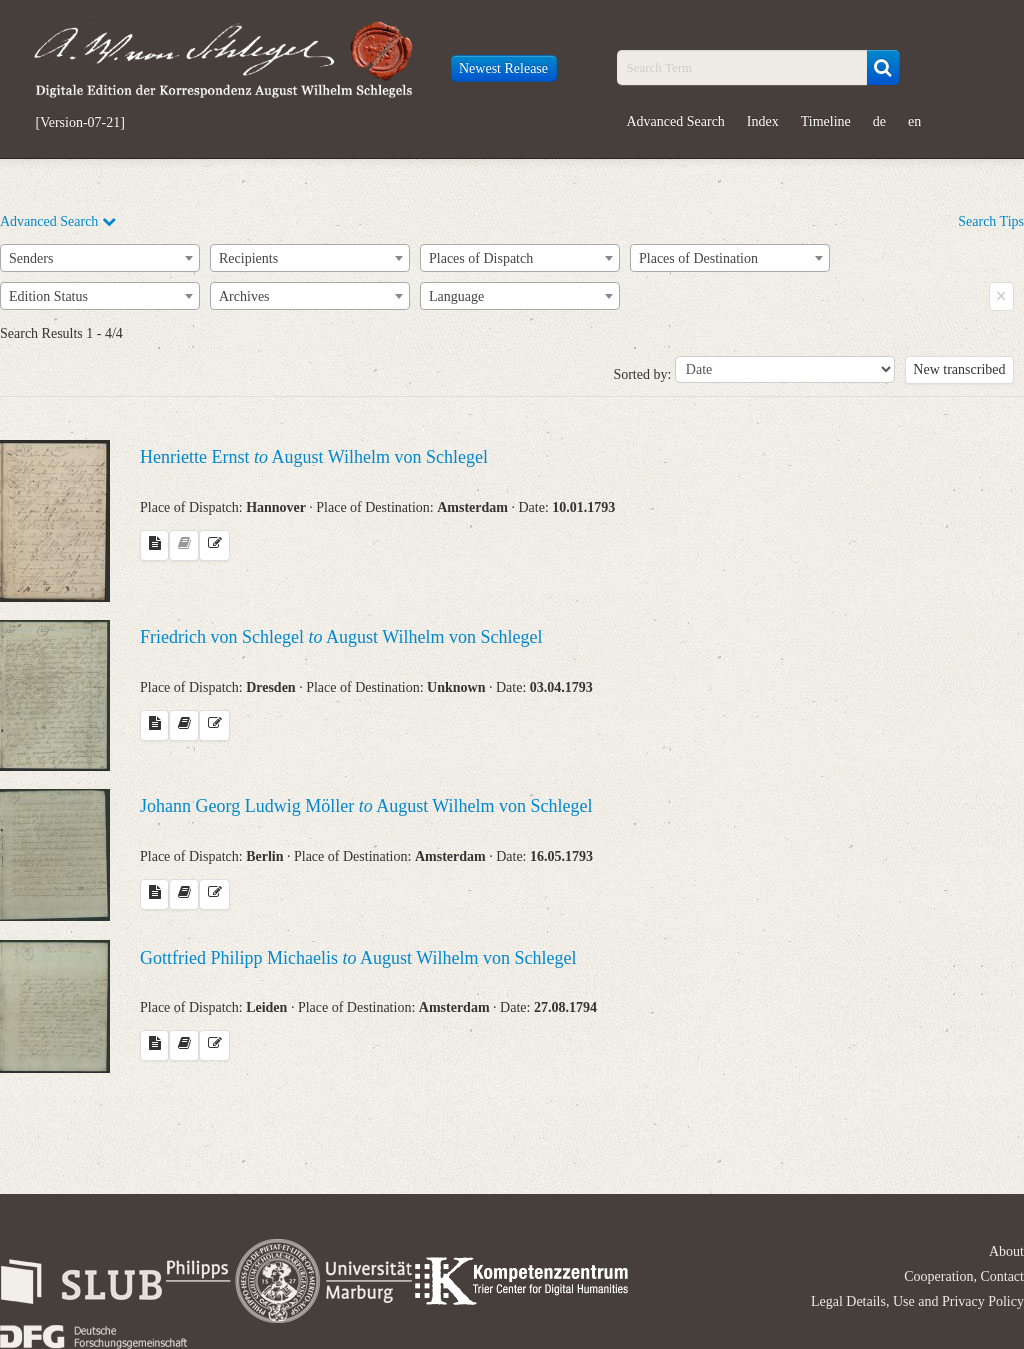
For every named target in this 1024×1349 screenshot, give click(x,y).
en (914, 121)
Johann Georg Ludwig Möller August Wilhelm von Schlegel (366, 806)
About (1006, 1251)
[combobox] (100, 258)
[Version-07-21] (80, 123)
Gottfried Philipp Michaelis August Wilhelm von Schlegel (358, 958)
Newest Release (503, 68)
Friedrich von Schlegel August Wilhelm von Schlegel (341, 637)
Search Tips (991, 221)
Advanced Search (676, 121)
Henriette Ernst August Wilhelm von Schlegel (314, 457)
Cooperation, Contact (964, 1276)
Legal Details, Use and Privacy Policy (917, 1301)
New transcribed (959, 369)
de (879, 121)
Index (763, 121)
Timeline (826, 121)
